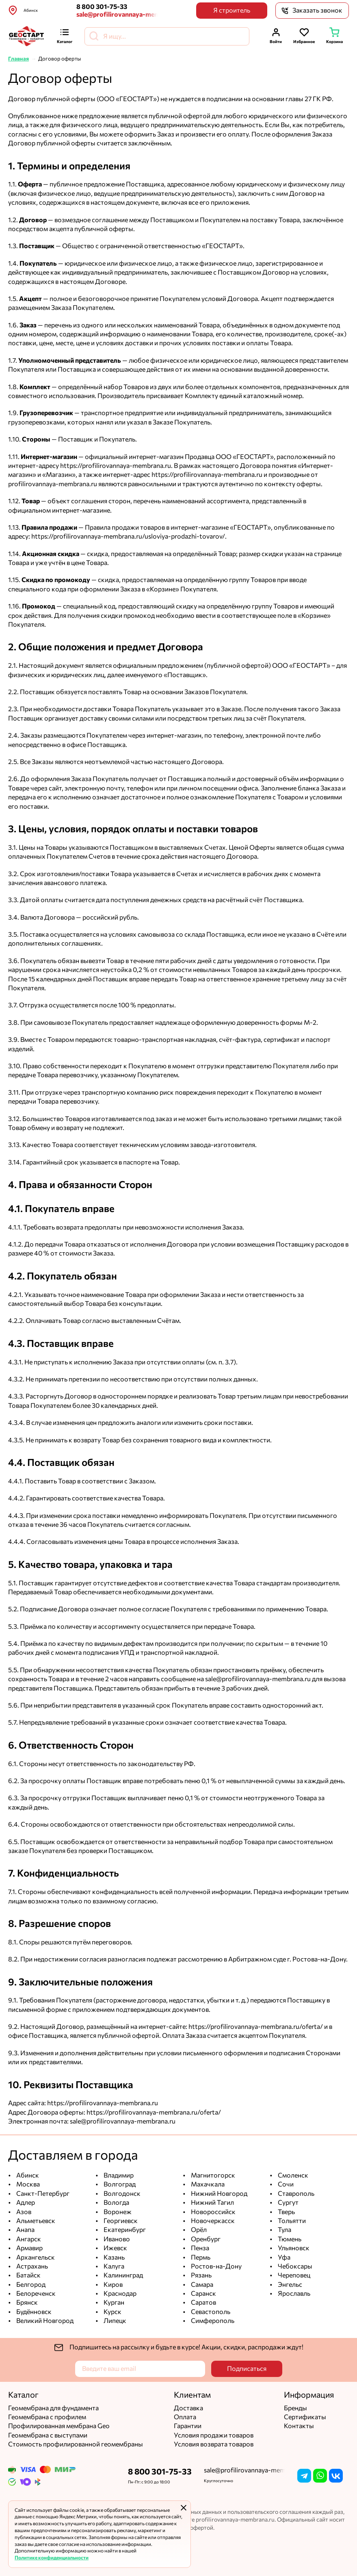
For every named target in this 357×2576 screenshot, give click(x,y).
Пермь (200, 2257)
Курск (111, 2312)
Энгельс (289, 2284)
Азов (23, 2212)
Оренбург (205, 2239)
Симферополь (212, 2320)
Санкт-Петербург (42, 2193)
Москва (27, 2184)
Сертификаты (305, 2417)
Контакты (299, 2426)
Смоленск (292, 2175)
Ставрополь (295, 2193)
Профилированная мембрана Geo (59, 2426)
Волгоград (119, 2184)
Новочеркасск (212, 2221)
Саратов (203, 2302)
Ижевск (114, 2248)
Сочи (285, 2184)
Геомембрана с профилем (47, 2417)
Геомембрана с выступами (47, 2435)
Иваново (116, 2239)
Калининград (122, 2275)
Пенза (199, 2248)
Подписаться (246, 2368)
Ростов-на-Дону (216, 2266)
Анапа (25, 2229)
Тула (284, 2229)
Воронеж (117, 2212)
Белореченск (35, 2293)
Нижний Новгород (218, 2193)
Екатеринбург (124, 2229)
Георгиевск (120, 2221)
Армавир (29, 2248)
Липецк (114, 2320)
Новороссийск (213, 2212)
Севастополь (210, 2312)
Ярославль (293, 2293)
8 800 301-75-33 (101, 7)
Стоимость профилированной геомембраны (75, 2444)
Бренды (295, 2408)
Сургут (288, 2202)
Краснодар (119, 2293)
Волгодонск (121, 2193)
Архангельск (35, 2257)
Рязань (201, 2275)
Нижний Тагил (212, 2202)
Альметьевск (35, 2221)
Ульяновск (293, 2248)
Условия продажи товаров (213, 2435)
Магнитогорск (212, 2175)
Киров (112, 2284)
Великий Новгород (44, 2320)
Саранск (203, 2293)
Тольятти (291, 2221)
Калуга (113, 2266)
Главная (18, 58)
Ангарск (28, 2239)
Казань (113, 2257)
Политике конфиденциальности (52, 2557)
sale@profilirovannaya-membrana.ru (117, 14)
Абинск (27, 2175)
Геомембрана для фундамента (53, 2408)
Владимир (118, 2175)
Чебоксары (294, 2266)
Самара (201, 2284)
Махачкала (207, 2184)
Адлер (25, 2202)
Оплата (185, 2417)
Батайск (28, 2275)
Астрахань (31, 2266)
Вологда (115, 2202)
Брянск (26, 2302)
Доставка (188, 2408)
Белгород (30, 2284)
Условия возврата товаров (213, 2444)
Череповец (293, 2275)
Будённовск (33, 2312)
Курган (113, 2302)
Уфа (283, 2257)
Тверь (286, 2212)
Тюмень (289, 2239)
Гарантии (187, 2426)
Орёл (198, 2229)
